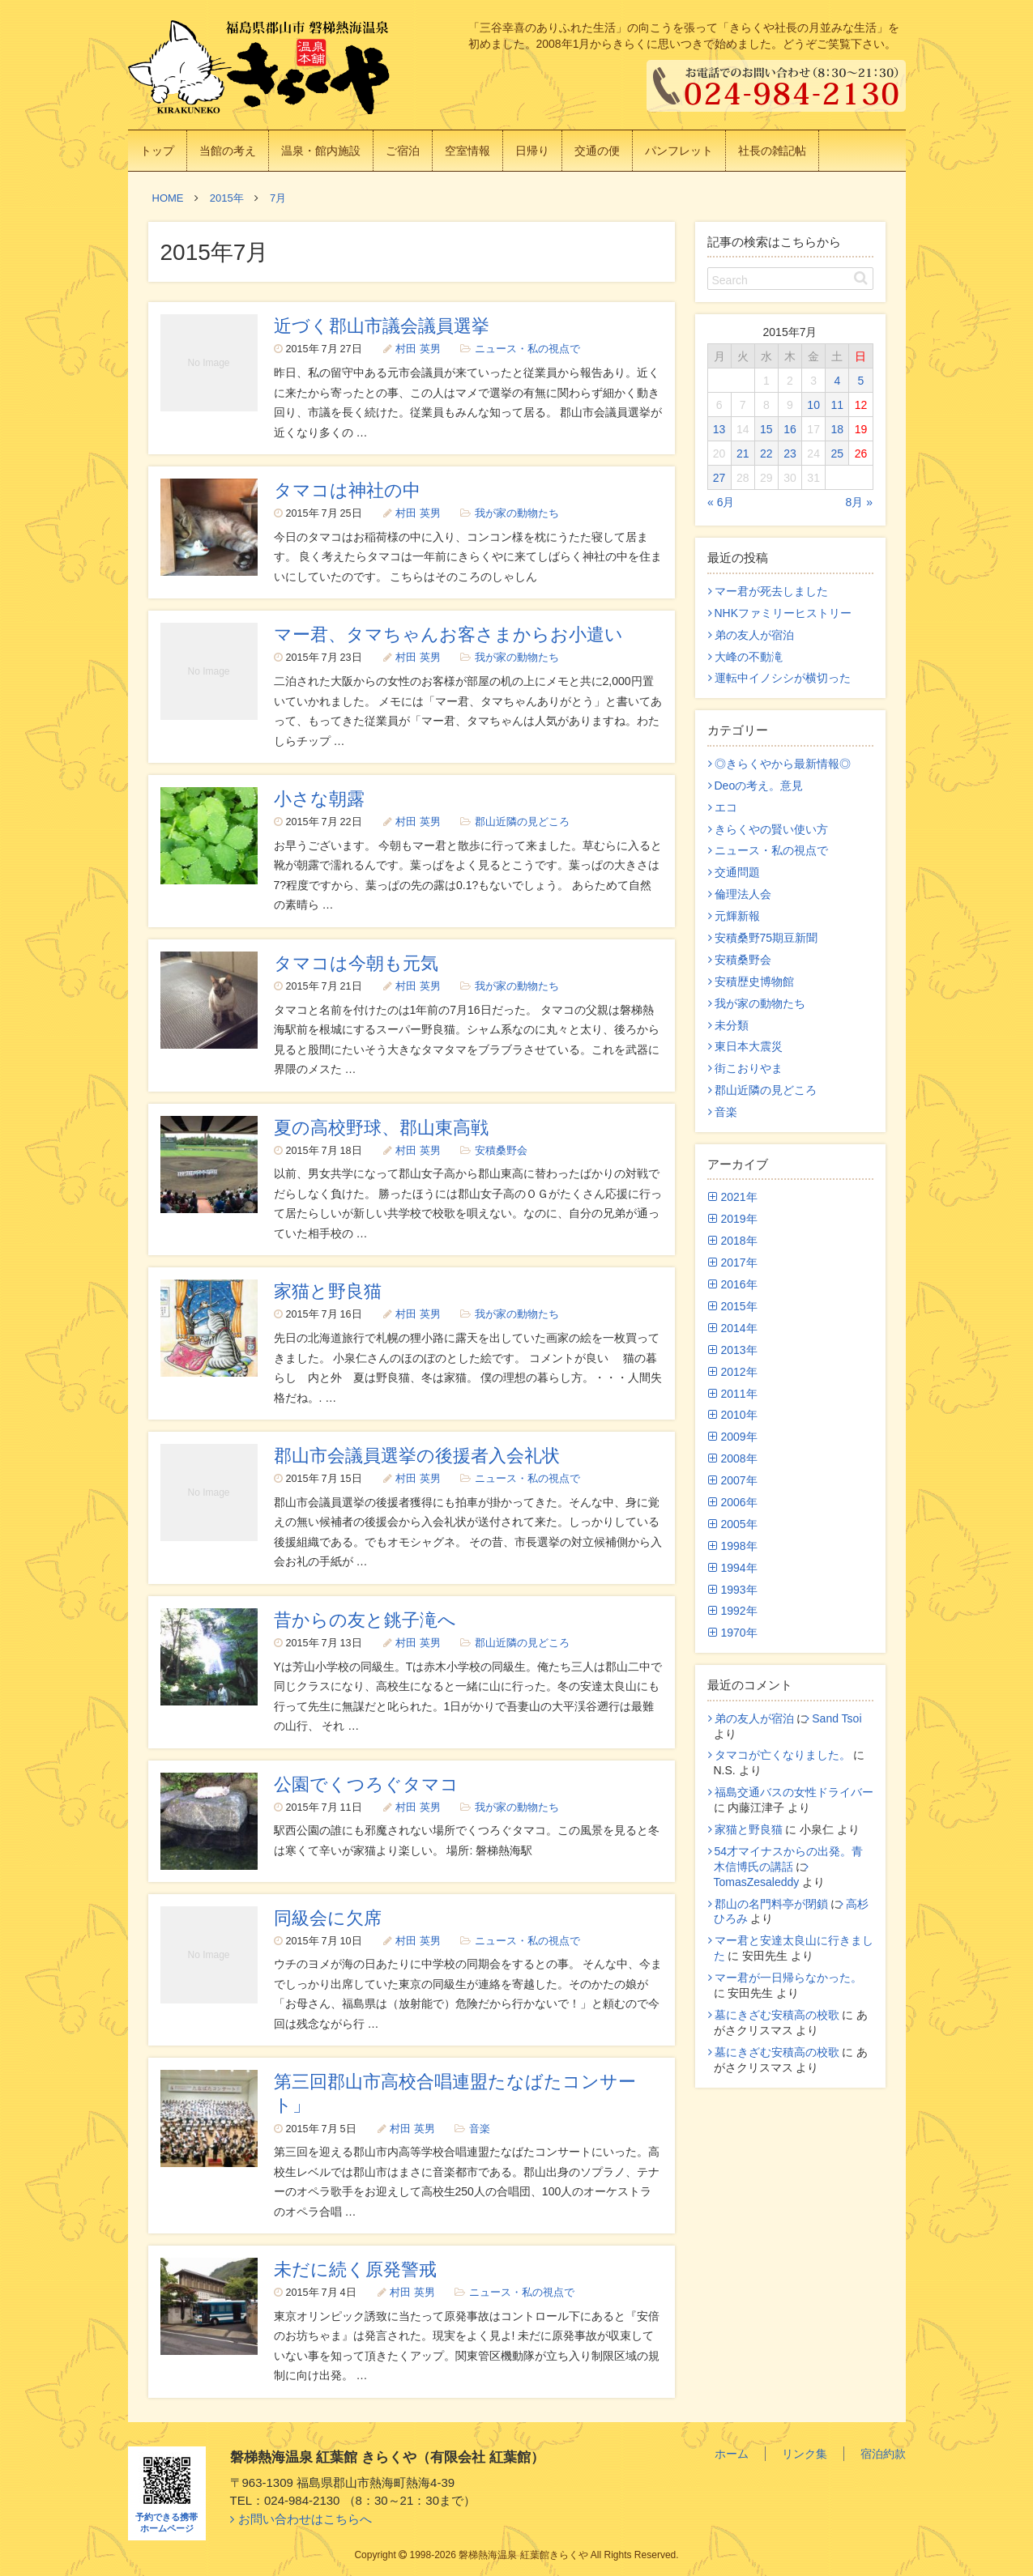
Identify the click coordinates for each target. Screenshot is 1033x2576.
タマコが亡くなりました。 (783, 1754)
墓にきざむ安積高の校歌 (777, 2014)
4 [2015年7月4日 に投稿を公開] (837, 380)
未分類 (732, 1025)
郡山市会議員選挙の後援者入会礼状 (417, 1456)
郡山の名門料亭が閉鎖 (771, 1903)
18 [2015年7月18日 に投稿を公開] (836, 429)
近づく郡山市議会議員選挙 (381, 326)
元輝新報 (737, 915)
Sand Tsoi (836, 1718)
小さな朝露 (319, 799)
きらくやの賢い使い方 (771, 829)
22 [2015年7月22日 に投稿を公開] (766, 453)
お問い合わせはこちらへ (305, 2519)
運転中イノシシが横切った (783, 677)
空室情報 (467, 150)
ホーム (732, 2453)
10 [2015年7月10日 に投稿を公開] (813, 404)
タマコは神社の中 (347, 490)
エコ (726, 807)
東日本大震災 (749, 1046)
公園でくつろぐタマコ (366, 1784)
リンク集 (804, 2453)
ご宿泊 (403, 150)
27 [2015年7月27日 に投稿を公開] (719, 477)
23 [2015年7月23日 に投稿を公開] (789, 453)
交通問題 (737, 872)
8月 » (859, 502)
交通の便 (597, 150)
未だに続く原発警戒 (355, 2269)
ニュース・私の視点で (527, 349)
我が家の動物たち (517, 513)
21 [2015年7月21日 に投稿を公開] (742, 453)
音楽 (479, 2129)
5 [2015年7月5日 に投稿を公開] (861, 380)
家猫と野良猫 (328, 1291)
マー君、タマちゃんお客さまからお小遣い (448, 634)
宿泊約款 (883, 2453)
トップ (157, 150)
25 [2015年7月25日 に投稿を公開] (836, 453)
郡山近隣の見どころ (522, 822)
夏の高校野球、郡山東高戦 (381, 1128)
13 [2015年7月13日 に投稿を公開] (719, 429)
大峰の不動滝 (749, 656)
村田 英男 (418, 349)
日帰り (532, 150)
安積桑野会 (501, 1150)
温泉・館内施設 (321, 150)
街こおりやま (749, 1068)
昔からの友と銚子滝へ (365, 1620)
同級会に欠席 (328, 1918)
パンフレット (679, 150)
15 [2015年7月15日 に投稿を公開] (766, 429)
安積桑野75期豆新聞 (766, 937)
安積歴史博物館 (754, 981)
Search (730, 280)
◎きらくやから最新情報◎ (783, 763)
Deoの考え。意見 (759, 785)
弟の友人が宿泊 (754, 634)
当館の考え (227, 150)
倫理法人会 (743, 894)
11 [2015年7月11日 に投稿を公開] (836, 404)
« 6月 (720, 502)
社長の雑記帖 (772, 150)
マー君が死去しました (771, 591)
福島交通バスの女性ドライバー (794, 1792)
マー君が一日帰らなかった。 (788, 1977)
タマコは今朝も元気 (356, 963)
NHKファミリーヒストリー (783, 613)
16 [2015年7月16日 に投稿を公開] (789, 429)
